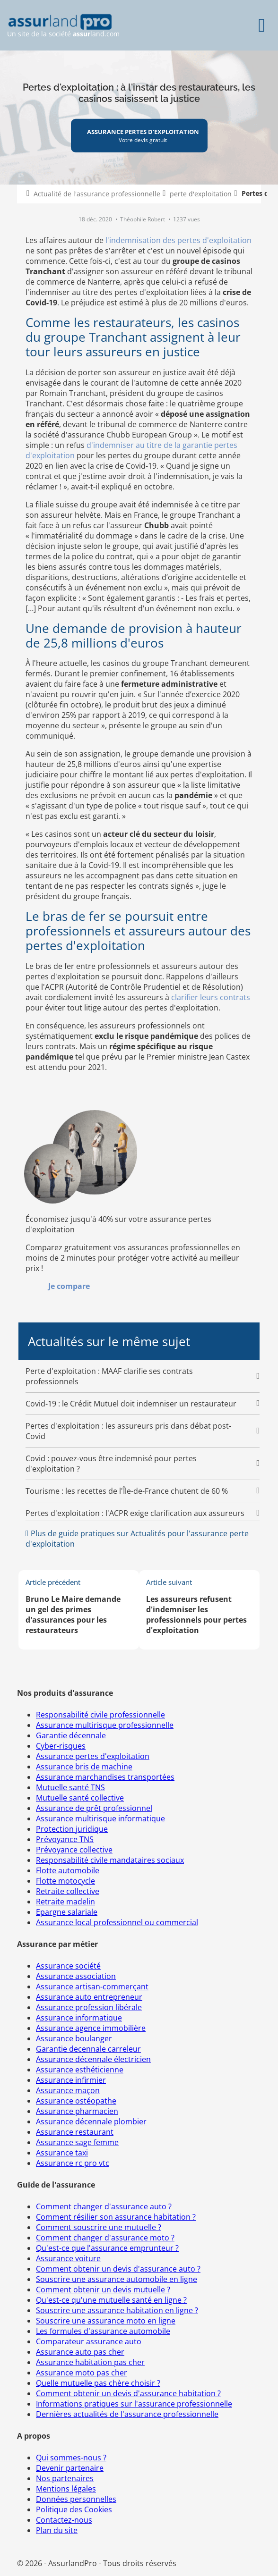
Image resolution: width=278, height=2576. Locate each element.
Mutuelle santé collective (80, 1798)
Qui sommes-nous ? (71, 2457)
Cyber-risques (61, 1746)
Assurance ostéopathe (76, 2101)
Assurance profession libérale (89, 2007)
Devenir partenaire (70, 2468)
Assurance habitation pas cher (90, 2362)
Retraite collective (67, 1891)
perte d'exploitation (201, 193)
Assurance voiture (68, 2258)
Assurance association (76, 1976)
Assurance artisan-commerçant (92, 1986)
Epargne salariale (66, 1912)
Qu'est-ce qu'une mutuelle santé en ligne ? (111, 2300)
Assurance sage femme (77, 2142)
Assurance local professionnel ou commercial (117, 1922)
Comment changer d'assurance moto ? (105, 2237)
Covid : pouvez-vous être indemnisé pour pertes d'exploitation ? (111, 1463)
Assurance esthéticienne (79, 2069)
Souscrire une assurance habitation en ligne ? (117, 2310)
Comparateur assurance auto (88, 2341)
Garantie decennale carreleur (88, 2049)
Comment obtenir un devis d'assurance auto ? (118, 2269)
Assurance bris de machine (84, 1766)
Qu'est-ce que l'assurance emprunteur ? (107, 2248)
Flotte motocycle (65, 1881)
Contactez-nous (64, 2520)
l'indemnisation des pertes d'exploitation (178, 240)
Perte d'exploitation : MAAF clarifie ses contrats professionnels (109, 1376)
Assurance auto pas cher (80, 2352)
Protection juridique (72, 1829)
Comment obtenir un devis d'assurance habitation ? (128, 2393)
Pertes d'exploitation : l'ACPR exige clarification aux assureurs (135, 1513)
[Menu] (261, 25)
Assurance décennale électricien (93, 2059)
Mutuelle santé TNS (70, 1787)
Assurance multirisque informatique (100, 1818)
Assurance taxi (62, 2152)
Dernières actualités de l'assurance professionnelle (127, 2414)
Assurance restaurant (74, 2132)
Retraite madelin (65, 1901)
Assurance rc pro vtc (72, 2163)
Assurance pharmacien (77, 2111)
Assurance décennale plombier (91, 2121)
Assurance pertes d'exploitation (92, 1756)
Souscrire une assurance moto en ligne (105, 2320)
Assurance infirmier (71, 2080)
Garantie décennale (71, 1735)
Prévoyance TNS (65, 1839)
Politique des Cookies (74, 2509)
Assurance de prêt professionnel (94, 1808)
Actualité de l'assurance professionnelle (97, 193)
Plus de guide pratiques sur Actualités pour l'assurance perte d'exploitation (137, 1538)
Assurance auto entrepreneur (89, 1997)
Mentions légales (66, 2488)
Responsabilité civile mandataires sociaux (110, 1860)
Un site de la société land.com (63, 25)
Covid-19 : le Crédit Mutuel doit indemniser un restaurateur (131, 1403)
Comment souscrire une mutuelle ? (98, 2227)
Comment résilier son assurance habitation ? (116, 2217)
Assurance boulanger (74, 2038)
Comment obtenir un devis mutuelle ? (103, 2289)
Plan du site (57, 2530)
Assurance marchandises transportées (105, 1777)
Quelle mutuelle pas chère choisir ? (98, 2383)
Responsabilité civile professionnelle (100, 1714)
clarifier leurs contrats (210, 997)
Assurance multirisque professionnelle (105, 1725)
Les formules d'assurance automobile (103, 2331)
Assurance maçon (68, 2090)
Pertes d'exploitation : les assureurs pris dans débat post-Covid (128, 1431)
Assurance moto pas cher (81, 2372)
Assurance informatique (79, 2017)
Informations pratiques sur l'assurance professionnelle (134, 2404)
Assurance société (68, 1966)
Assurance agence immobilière (91, 2028)
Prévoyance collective (74, 1849)
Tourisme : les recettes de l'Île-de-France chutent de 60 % (127, 1491)
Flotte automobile (67, 1870)
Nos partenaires (65, 2478)
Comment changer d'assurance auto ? (104, 2206)
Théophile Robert (143, 219)
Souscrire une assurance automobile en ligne (116, 2279)
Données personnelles (76, 2499)
